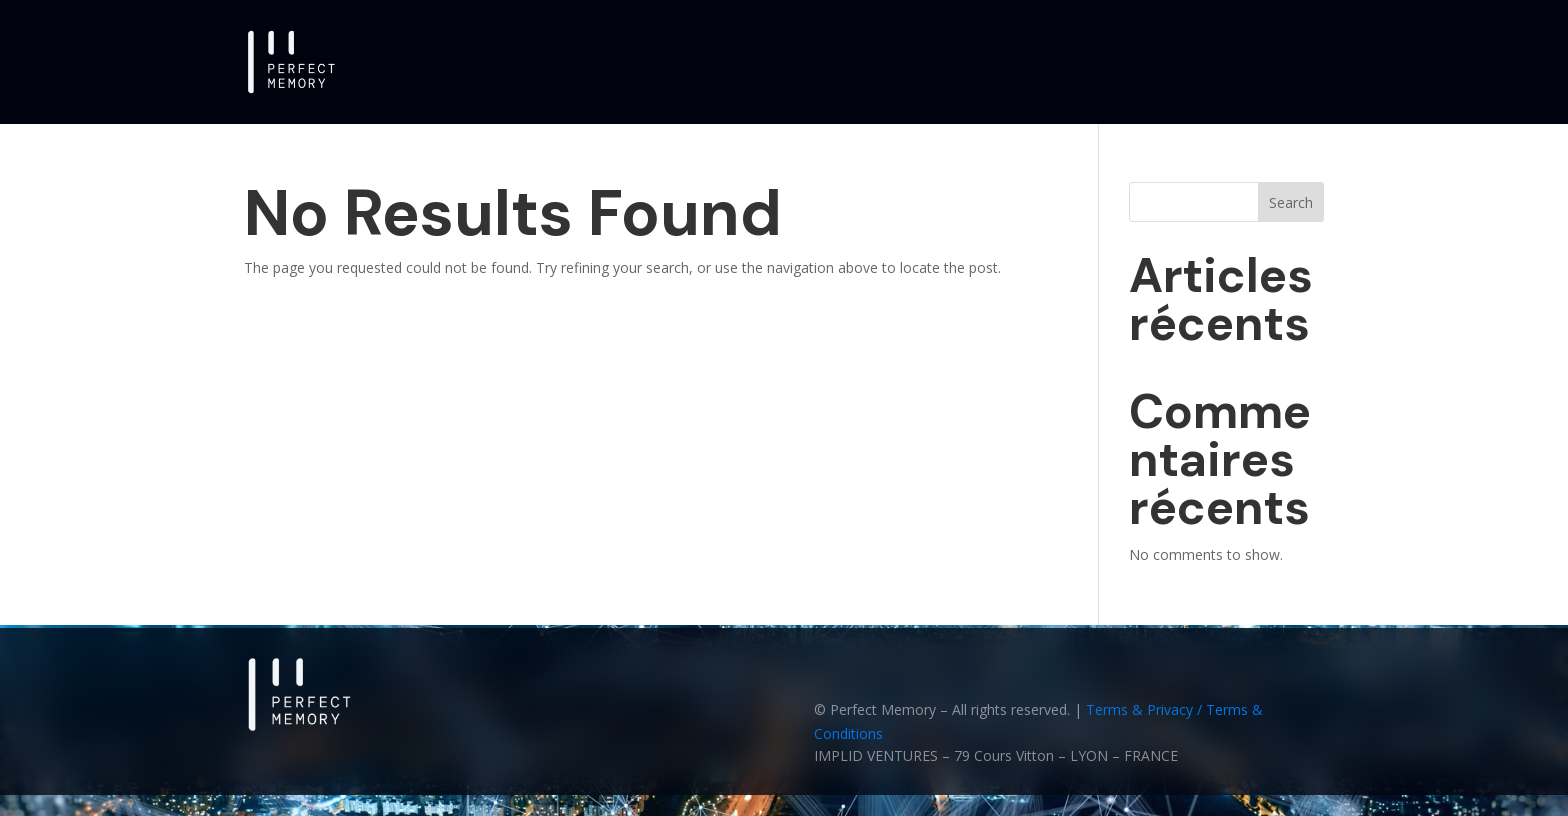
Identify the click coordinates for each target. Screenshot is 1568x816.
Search (1291, 202)
